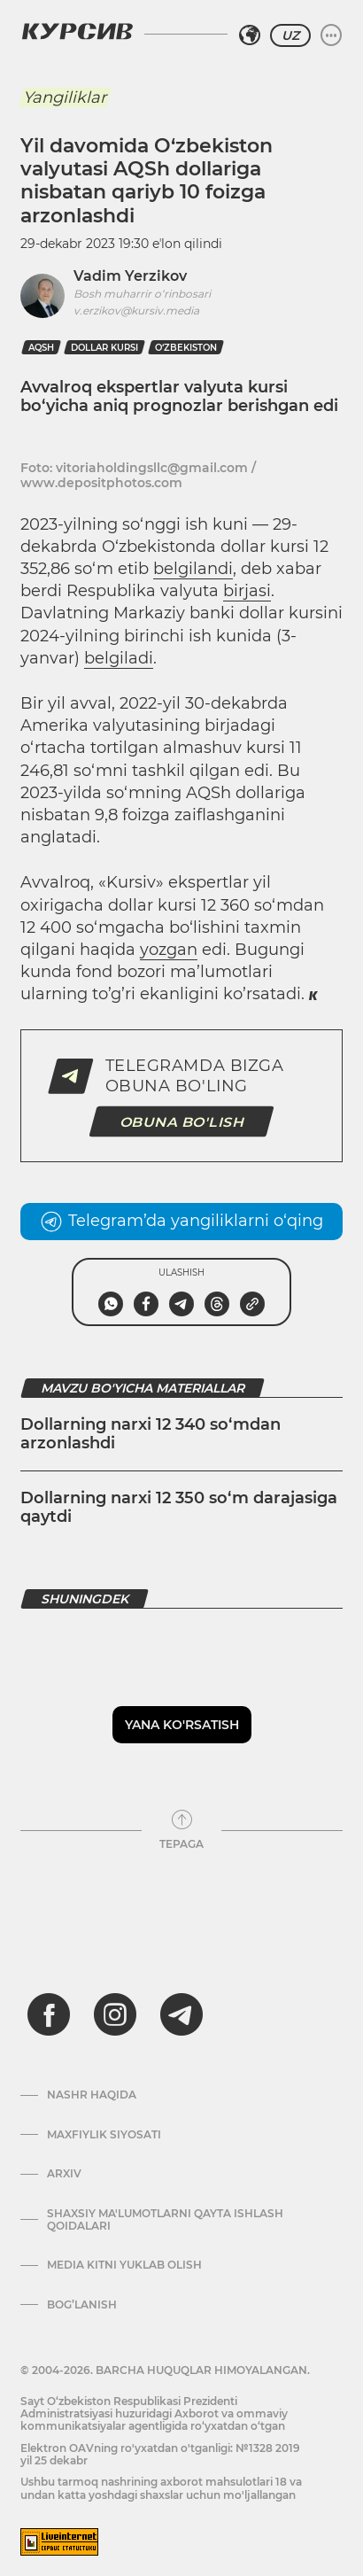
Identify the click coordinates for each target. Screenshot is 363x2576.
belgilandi (193, 568)
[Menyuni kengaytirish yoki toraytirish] (331, 35)
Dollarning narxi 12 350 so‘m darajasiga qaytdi (178, 1507)
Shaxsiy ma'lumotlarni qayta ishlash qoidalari (165, 2219)
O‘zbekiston (186, 347)
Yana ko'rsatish (182, 1725)
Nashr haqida (91, 2095)
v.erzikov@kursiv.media (136, 310)
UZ (290, 35)
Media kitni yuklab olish (124, 2265)
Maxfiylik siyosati (104, 2135)
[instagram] (115, 2014)
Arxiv (64, 2174)
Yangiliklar (64, 97)
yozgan (168, 949)
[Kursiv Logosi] (77, 31)
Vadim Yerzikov (130, 276)
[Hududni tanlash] (249, 35)
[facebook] (48, 2014)
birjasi (247, 591)
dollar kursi (104, 347)
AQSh (41, 347)
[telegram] (181, 2014)
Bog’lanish (82, 2305)
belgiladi (118, 658)
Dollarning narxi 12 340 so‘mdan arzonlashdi (150, 1434)
